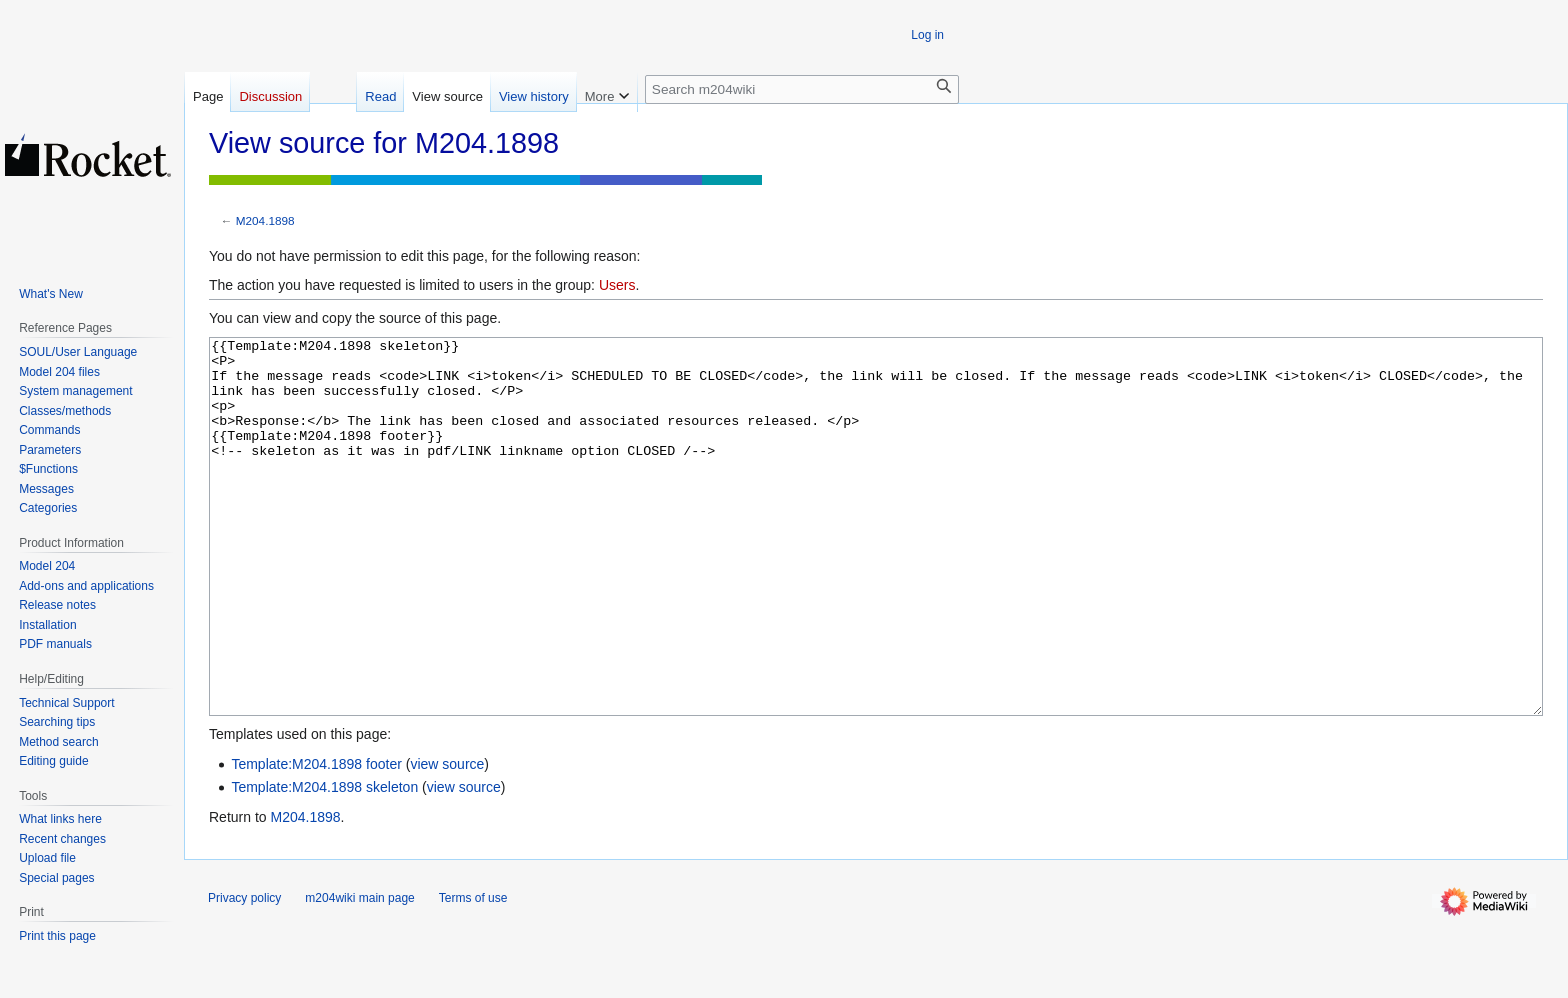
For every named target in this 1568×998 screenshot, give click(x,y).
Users (617, 285)
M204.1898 (265, 220)
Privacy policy (244, 973)
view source (447, 839)
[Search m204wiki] (802, 89)
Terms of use (473, 973)
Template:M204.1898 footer (316, 839)
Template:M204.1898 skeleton (324, 862)
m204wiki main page (359, 973)
